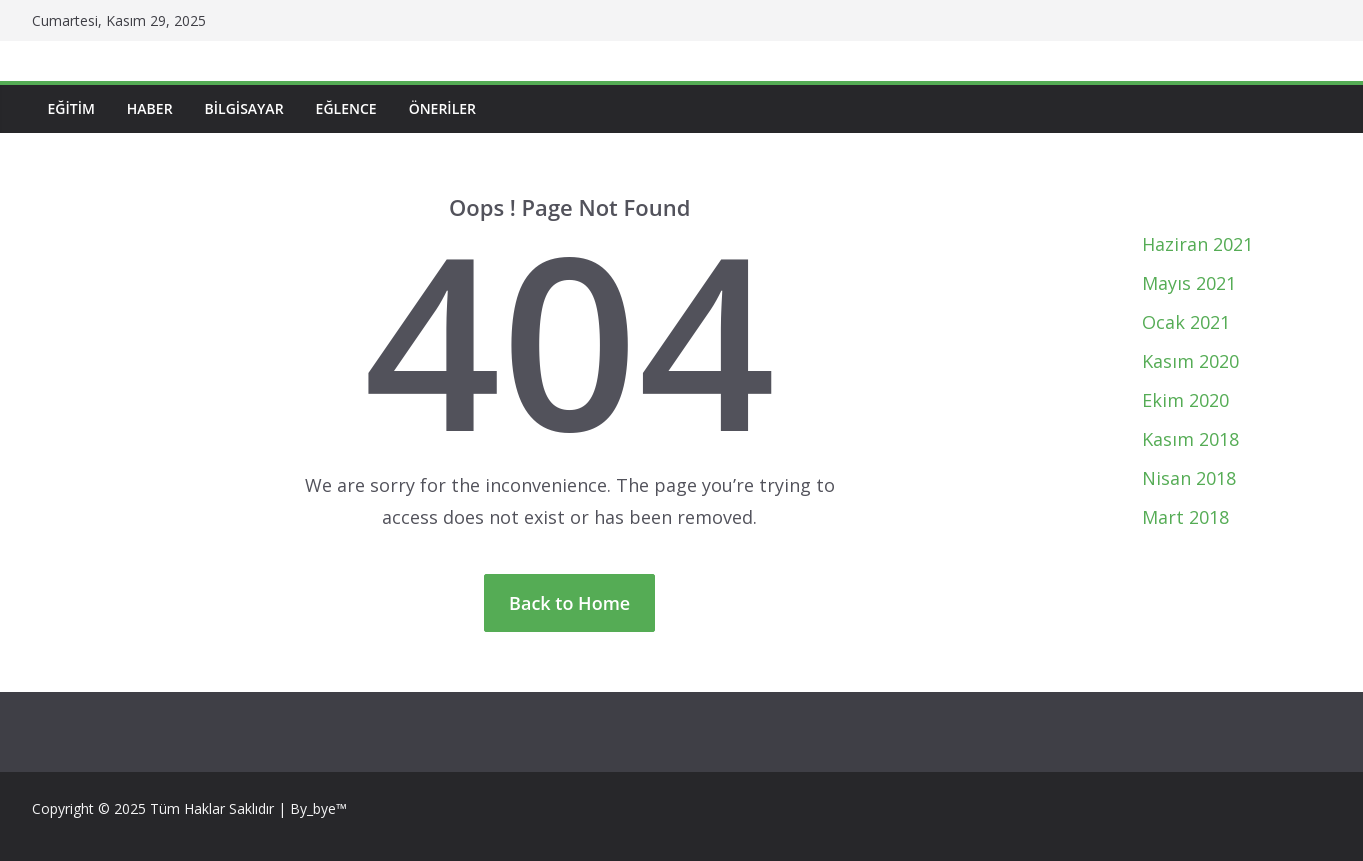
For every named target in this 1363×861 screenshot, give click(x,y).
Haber (150, 108)
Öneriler (442, 108)
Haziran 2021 (1197, 244)
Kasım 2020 (1190, 361)
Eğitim (71, 108)
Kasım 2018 (1190, 439)
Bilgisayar (244, 108)
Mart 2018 (1185, 517)
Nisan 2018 (1189, 478)
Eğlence (346, 108)
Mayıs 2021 (1189, 283)
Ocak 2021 (1186, 322)
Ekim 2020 (1185, 400)
